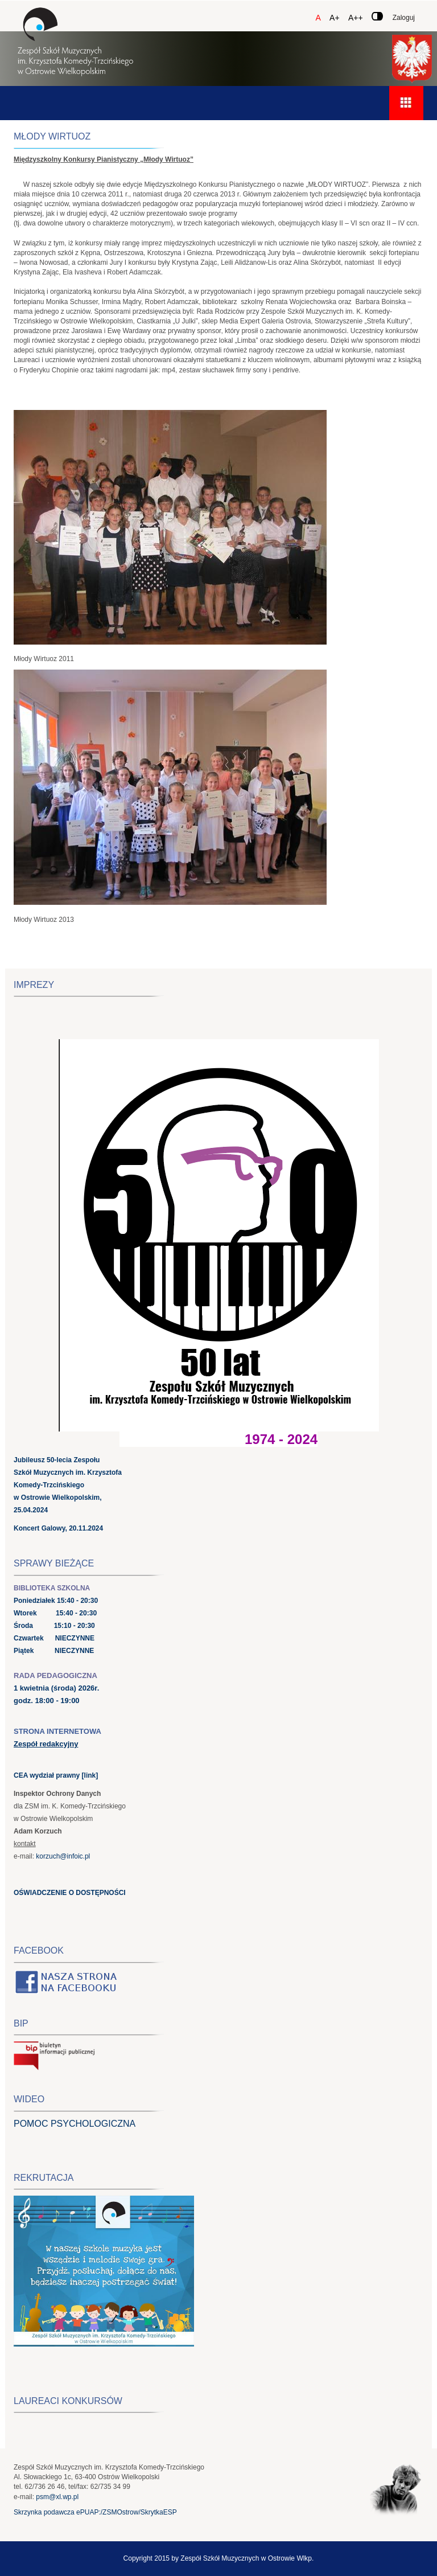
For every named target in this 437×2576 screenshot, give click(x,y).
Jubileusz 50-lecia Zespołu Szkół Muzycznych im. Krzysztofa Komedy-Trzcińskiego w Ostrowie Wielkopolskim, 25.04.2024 (68, 1485)
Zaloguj (404, 18)
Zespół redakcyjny (46, 1744)
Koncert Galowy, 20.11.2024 (58, 1528)
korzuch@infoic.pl (63, 1856)
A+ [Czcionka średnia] (334, 17)
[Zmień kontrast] (377, 16)
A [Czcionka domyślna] (317, 17)
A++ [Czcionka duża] (355, 17)
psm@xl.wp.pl (57, 2497)
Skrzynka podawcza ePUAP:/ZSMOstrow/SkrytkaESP (95, 2512)
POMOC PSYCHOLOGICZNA (74, 2123)
